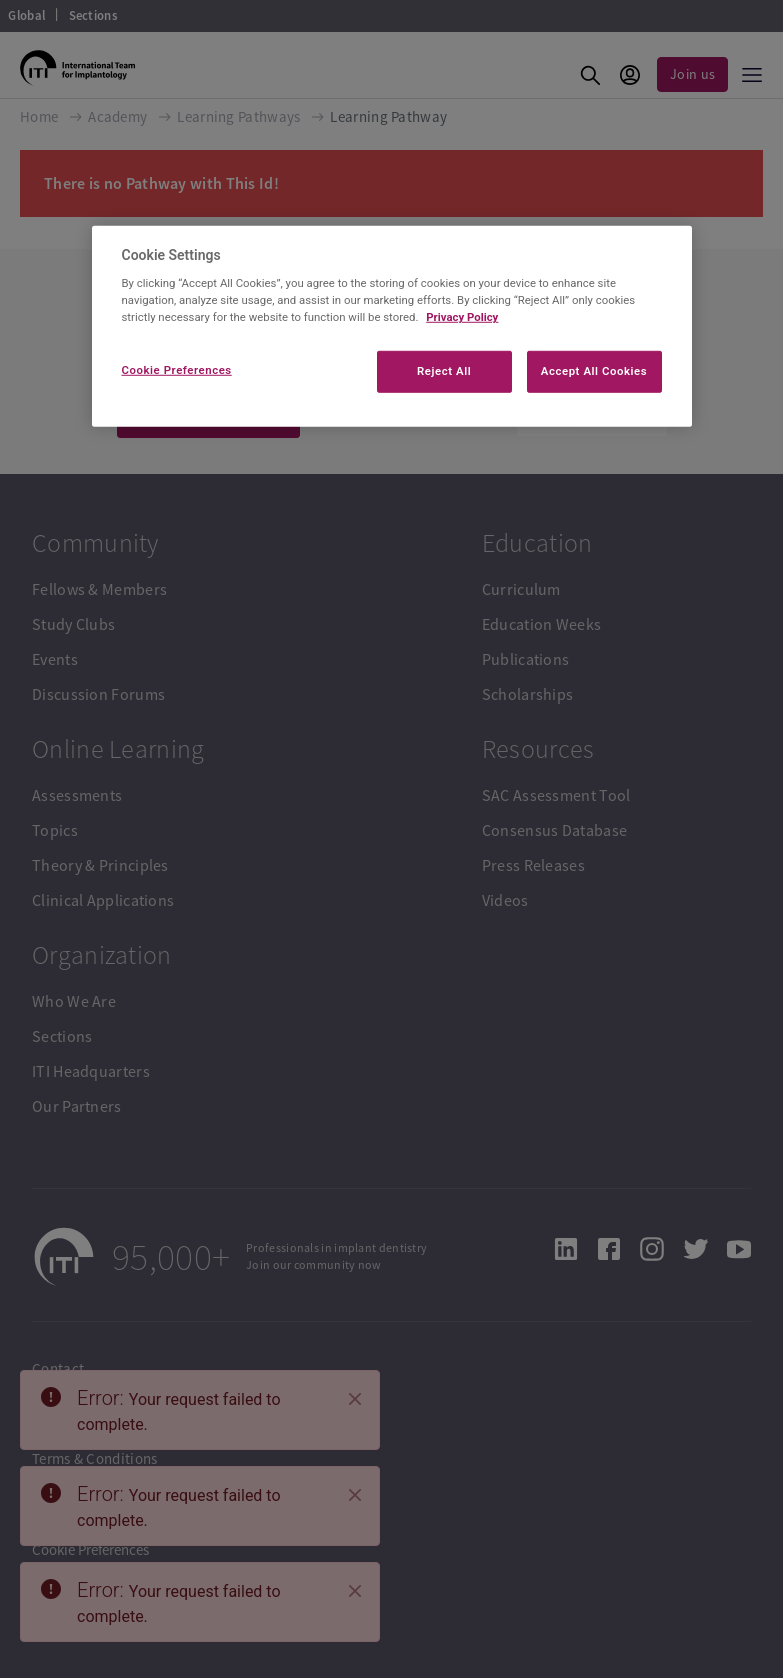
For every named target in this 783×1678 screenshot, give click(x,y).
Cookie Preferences (177, 370)
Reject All (444, 371)
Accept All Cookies (594, 371)
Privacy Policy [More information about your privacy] (462, 317)
